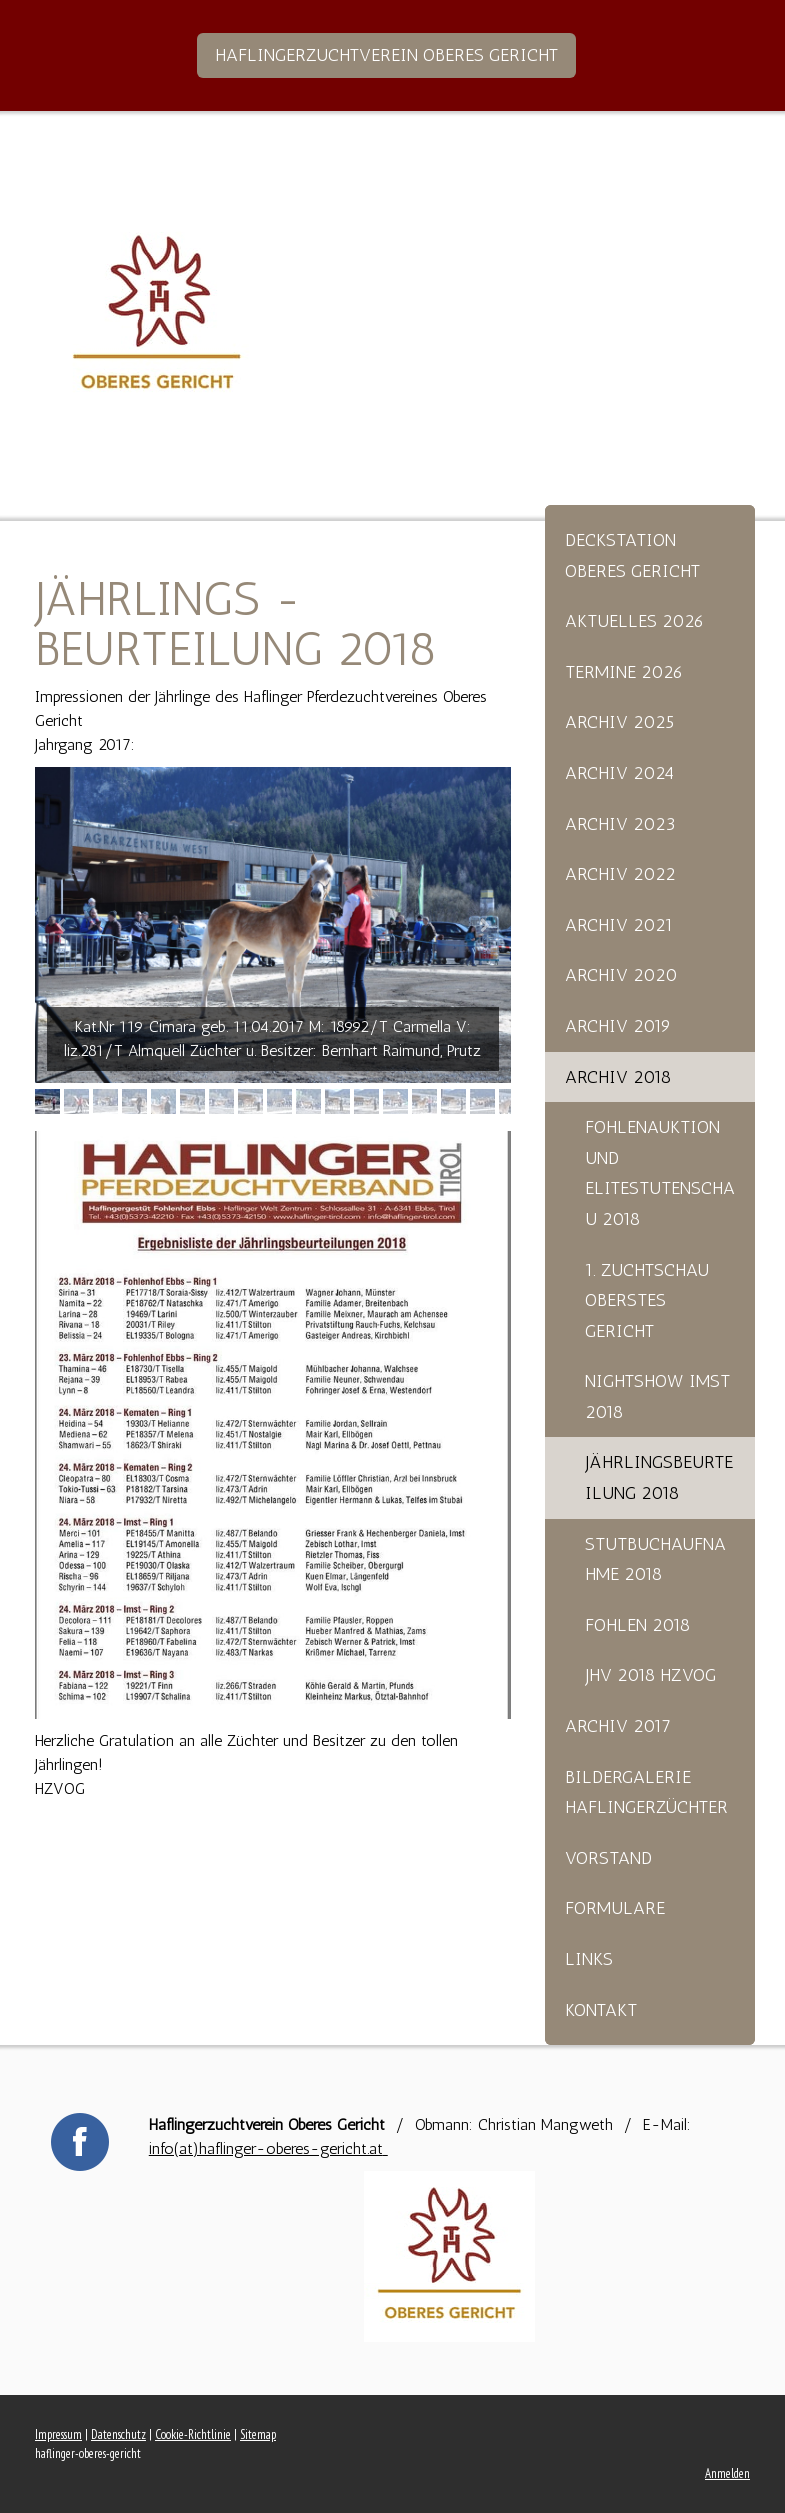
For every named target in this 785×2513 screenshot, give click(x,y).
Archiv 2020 (621, 975)
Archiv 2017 (618, 1726)
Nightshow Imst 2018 (657, 1396)
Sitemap (258, 2434)
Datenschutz (118, 2434)
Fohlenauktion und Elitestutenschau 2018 (660, 1173)
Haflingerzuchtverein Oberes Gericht (386, 55)
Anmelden (727, 2473)
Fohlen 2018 (637, 1625)
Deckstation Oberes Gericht (632, 555)
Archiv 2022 (620, 874)
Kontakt (601, 2010)
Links (589, 1959)
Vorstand (608, 1858)
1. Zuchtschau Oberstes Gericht (647, 1300)
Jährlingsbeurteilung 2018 (659, 1477)
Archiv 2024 (619, 773)
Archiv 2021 (619, 925)
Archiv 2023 (620, 824)
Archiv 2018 (618, 1077)
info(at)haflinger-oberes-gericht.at (268, 2148)
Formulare (615, 1908)
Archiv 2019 (618, 1026)
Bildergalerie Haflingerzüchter (646, 1792)
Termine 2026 (624, 672)
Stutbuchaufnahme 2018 (655, 1559)
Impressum (58, 2434)
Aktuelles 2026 (634, 621)
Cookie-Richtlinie (193, 2434)
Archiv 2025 (619, 722)
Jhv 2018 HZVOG (650, 1675)
